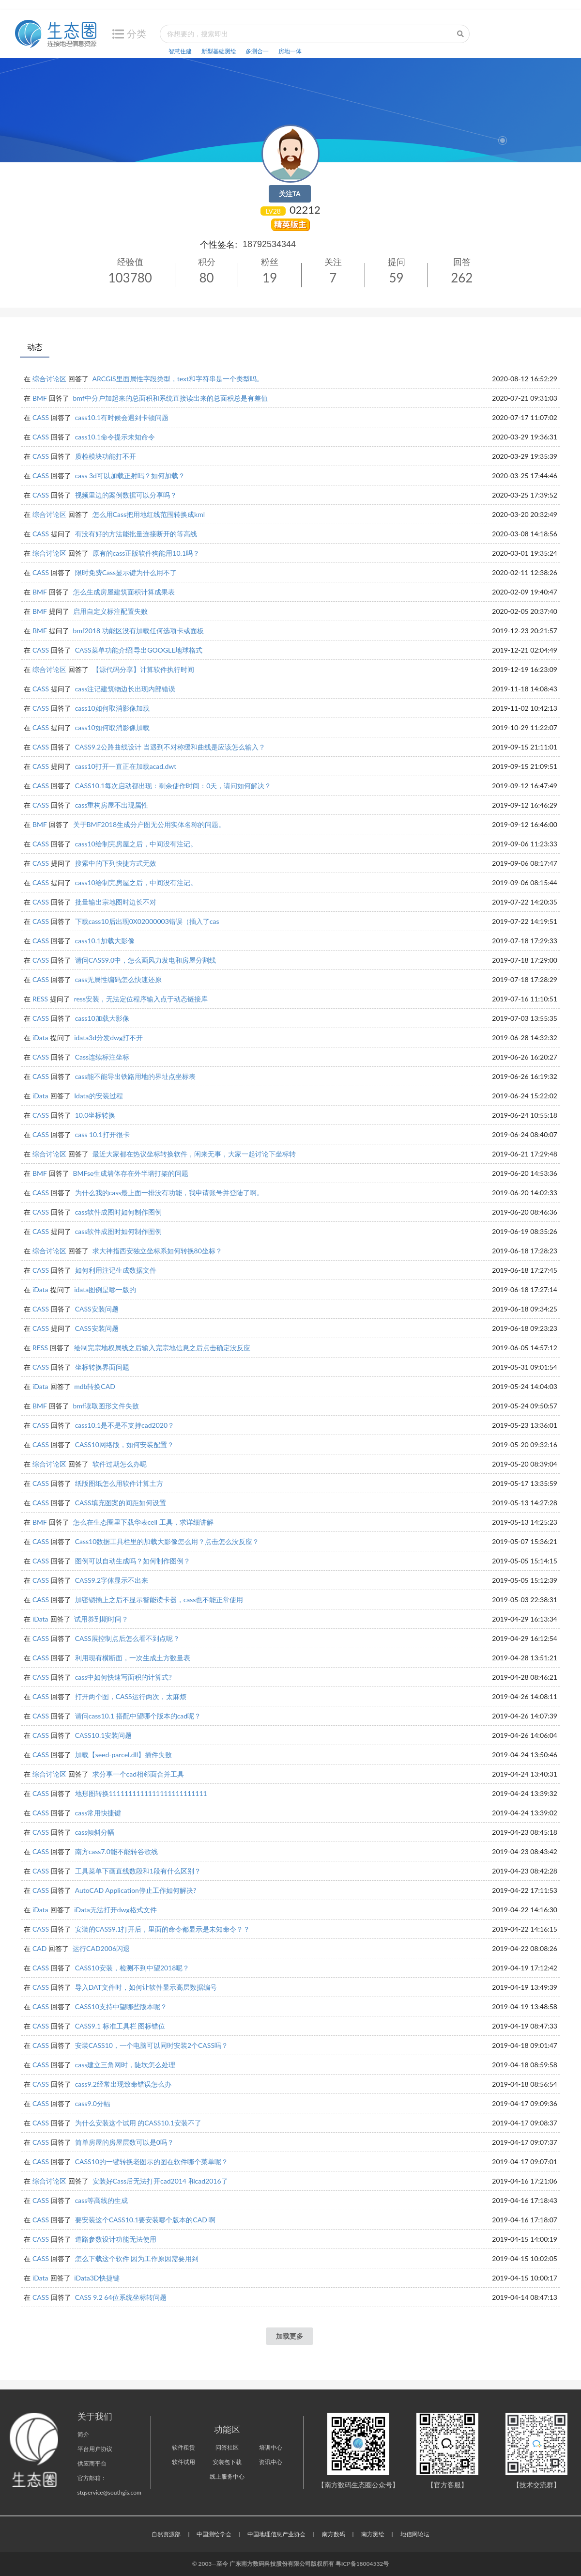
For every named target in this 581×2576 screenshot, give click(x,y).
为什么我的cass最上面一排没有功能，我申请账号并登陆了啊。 (169, 1192)
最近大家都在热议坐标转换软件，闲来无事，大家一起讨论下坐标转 (194, 1154)
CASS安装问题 (97, 1309)
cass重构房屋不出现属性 (112, 805)
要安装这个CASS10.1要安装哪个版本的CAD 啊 (145, 2220)
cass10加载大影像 (102, 1018)
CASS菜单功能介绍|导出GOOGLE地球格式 (139, 650)
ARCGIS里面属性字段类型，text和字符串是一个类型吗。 (177, 379)
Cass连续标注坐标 (102, 1057)
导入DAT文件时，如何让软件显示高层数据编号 (146, 1987)
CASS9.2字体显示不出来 (112, 1580)
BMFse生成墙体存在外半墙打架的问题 (131, 1173)
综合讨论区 (49, 379)
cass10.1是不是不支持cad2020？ (124, 1425)
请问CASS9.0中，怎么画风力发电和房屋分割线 (145, 960)
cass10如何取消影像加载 (112, 708)
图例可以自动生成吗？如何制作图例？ (132, 1561)
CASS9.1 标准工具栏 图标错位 (120, 2026)
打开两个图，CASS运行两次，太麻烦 (130, 1696)
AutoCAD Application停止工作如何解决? (136, 1890)
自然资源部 (166, 2534)
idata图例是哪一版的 (105, 1289)
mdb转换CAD (94, 1386)
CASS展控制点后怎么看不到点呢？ (127, 1638)
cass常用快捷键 (98, 1813)
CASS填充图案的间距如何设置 (120, 1503)
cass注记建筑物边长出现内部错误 (125, 689)
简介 (83, 2434)
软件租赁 (183, 2447)
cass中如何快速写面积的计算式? (123, 1677)
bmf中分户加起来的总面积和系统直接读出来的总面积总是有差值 (170, 398)
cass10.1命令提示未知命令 (115, 437)
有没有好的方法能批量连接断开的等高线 (136, 534)
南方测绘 (372, 2534)
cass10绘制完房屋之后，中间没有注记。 (136, 844)
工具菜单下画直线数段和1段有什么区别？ (138, 1871)
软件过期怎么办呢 (119, 1464)
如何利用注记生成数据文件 (115, 1270)
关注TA (290, 193)
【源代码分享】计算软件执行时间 (143, 669)
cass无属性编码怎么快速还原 (118, 979)
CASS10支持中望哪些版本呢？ (121, 2006)
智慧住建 (180, 51)
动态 (35, 346)
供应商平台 (92, 2463)
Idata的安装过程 (98, 1096)
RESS (40, 999)
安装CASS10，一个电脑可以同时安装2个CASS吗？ (151, 2045)
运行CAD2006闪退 (101, 1948)
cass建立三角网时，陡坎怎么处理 (125, 2065)
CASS (40, 417)
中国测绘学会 (214, 2534)
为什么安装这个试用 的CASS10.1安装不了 (138, 2123)
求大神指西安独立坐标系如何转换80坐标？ (157, 1251)
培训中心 (270, 2447)
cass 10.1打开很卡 (102, 1134)
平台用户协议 (94, 2448)
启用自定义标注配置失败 (110, 611)
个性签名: (218, 244)
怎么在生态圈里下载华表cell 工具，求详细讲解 (143, 1522)
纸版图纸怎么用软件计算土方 (119, 1483)
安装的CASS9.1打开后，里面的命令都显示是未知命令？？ (162, 1929)
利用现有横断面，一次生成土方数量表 (132, 1658)
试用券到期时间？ (101, 1619)
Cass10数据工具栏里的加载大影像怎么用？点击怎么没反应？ (167, 1541)
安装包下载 (227, 2462)
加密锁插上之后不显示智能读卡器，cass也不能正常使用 (159, 1599)
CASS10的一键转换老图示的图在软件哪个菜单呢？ (151, 2161)
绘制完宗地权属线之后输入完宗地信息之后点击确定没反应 (162, 1347)
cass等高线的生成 (101, 2200)
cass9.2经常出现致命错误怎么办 (123, 2084)
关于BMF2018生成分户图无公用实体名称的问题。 (149, 824)
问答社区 (227, 2447)
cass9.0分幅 (92, 2103)
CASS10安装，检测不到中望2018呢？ (132, 1968)
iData (40, 1037)
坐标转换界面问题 (102, 1367)
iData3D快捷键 (96, 2278)
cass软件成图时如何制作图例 (118, 1212)
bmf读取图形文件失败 (106, 1406)
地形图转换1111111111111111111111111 (141, 1793)
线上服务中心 (227, 2476)
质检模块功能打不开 (105, 456)
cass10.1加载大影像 (105, 941)
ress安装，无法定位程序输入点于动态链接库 (141, 999)
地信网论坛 (414, 2534)
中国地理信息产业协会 (276, 2534)
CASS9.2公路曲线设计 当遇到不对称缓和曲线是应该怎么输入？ (170, 747)
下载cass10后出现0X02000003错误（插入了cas (147, 921)
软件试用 (183, 2462)
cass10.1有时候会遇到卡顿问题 (121, 417)
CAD (39, 1948)
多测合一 (257, 51)
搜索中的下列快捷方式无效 (115, 863)
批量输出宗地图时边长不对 (115, 902)
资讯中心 (270, 2462)
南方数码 (333, 2534)
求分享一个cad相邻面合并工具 (138, 1774)
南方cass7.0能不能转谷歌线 (116, 1851)
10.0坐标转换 (95, 1115)
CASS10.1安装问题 (103, 1735)
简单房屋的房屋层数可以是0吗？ (124, 2142)
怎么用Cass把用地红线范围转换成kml (148, 514)
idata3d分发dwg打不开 (108, 1037)
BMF (39, 398)
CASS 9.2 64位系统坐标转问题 (121, 2297)
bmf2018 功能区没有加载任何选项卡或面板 (138, 630)
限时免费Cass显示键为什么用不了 (126, 572)
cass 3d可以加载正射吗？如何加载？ (130, 475)
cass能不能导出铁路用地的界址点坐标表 (135, 1076)
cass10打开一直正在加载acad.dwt (126, 766)
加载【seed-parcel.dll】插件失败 (123, 1754)
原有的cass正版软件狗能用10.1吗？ (145, 553)
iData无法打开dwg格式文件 (115, 1909)
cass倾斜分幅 (95, 1832)
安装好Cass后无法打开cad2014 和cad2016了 (160, 2181)
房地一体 (290, 51)
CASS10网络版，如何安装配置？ (124, 1444)
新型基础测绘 (218, 51)
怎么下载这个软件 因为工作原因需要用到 (137, 2258)
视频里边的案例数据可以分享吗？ (126, 495)
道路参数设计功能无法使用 (115, 2239)
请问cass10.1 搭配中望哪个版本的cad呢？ (138, 1716)
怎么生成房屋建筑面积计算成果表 (124, 592)
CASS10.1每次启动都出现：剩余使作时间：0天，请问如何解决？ (173, 785)
